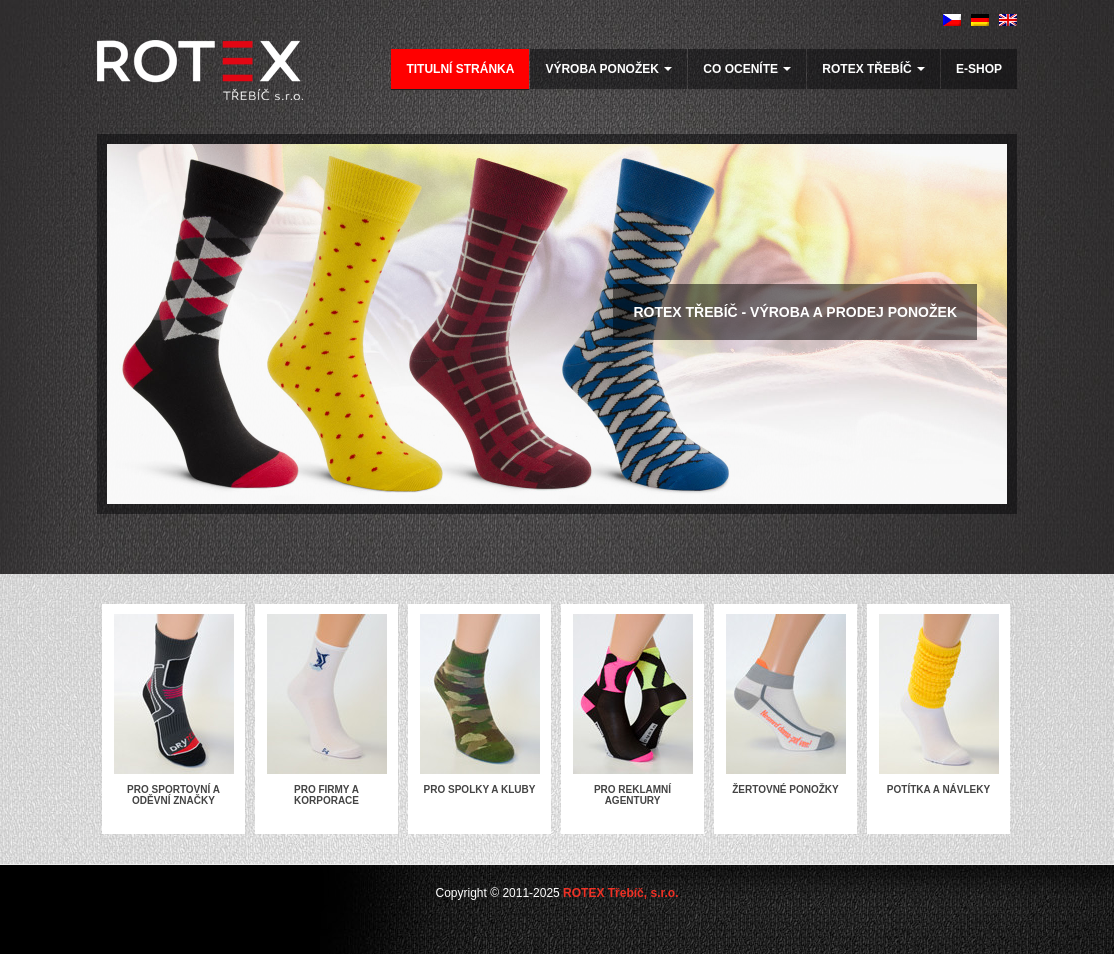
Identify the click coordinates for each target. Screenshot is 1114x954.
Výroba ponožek (608, 69)
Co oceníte (747, 69)
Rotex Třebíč (873, 69)
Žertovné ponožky (785, 789)
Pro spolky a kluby (480, 789)
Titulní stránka (460, 69)
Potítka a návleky (938, 789)
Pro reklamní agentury (632, 795)
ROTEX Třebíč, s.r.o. (620, 893)
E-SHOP (979, 69)
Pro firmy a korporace (326, 795)
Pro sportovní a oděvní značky (173, 795)
